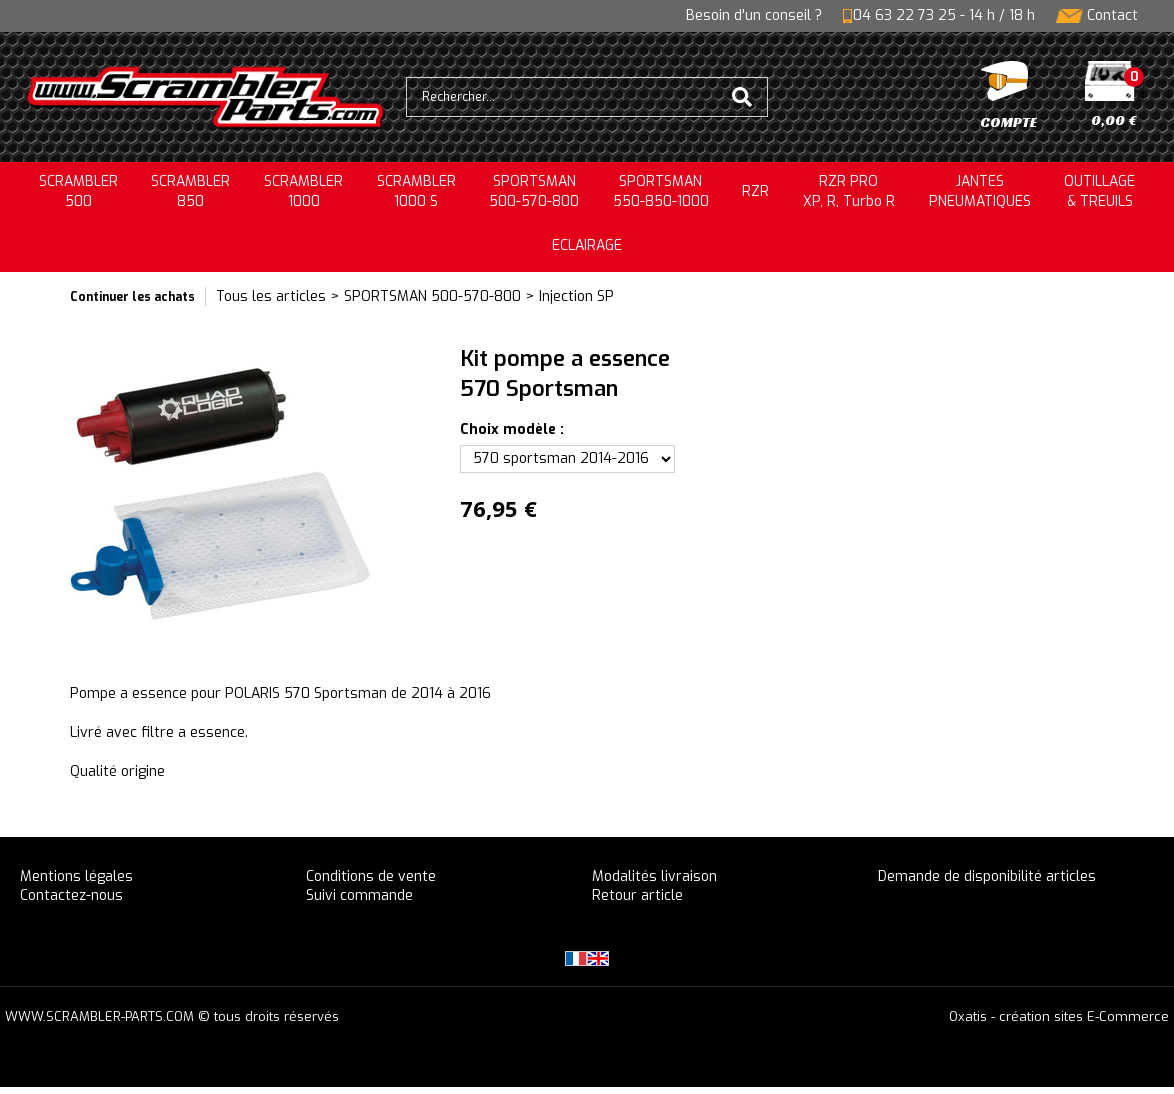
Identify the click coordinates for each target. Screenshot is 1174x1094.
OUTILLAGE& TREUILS (1099, 191)
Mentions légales (76, 876)
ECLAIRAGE (587, 245)
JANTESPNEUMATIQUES (980, 191)
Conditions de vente (371, 876)
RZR (755, 191)
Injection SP (576, 296)
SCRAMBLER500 (78, 191)
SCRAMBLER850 (190, 191)
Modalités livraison (654, 876)
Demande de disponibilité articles (987, 876)
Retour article (637, 895)
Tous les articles (271, 296)
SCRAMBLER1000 (303, 191)
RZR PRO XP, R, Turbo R (849, 191)
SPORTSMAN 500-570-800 (432, 296)
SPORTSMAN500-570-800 (534, 191)
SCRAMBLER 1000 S (416, 191)
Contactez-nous (71, 895)
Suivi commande (359, 895)
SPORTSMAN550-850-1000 (661, 191)
